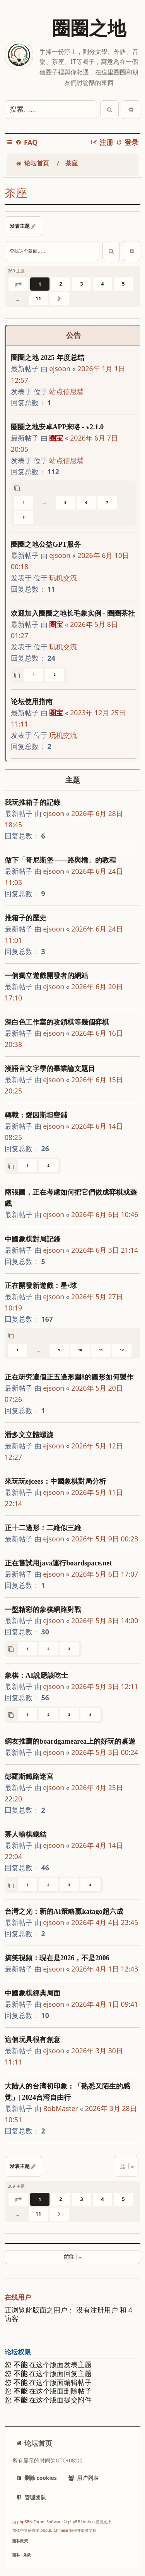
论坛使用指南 (32, 702)
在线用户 (18, 2297)
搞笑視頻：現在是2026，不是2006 (57, 1958)
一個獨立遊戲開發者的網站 (46, 976)
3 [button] (81, 283)
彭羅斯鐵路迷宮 (29, 1776)
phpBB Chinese (54, 2530)
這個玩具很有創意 (32, 2040)
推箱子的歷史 (25, 918)
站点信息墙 (66, 391)
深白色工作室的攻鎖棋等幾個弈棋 (57, 1022)
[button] (18, 284)
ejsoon (59, 368)
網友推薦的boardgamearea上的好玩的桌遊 (70, 1741)
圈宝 (56, 438)
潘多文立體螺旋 (29, 1435)
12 (122, 1349)
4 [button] (102, 283)
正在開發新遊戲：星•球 (41, 1286)
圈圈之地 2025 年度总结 (47, 358)
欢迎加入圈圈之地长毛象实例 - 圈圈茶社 (73, 613)
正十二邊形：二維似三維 (43, 1528)
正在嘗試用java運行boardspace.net (58, 1563)
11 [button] (38, 298)
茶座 (16, 193)
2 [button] (60, 283)
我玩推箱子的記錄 (32, 802)
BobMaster (60, 2108)
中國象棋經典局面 (32, 1993)
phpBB (23, 2521)
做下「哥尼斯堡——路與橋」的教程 (60, 860)
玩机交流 (63, 577)
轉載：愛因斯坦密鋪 (36, 1115)
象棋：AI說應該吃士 (36, 1675)
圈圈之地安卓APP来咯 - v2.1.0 (57, 427)
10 (80, 1349)
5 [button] (123, 283)
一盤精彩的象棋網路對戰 (43, 1609)
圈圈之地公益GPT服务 (46, 544)
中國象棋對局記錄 (32, 1239)
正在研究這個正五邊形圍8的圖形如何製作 (69, 1377)
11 (101, 1349)
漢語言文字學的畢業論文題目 (50, 1069)
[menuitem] (26, 142)
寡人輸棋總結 (25, 1834)
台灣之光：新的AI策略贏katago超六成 (64, 1911)
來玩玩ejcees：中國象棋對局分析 (55, 1481)
